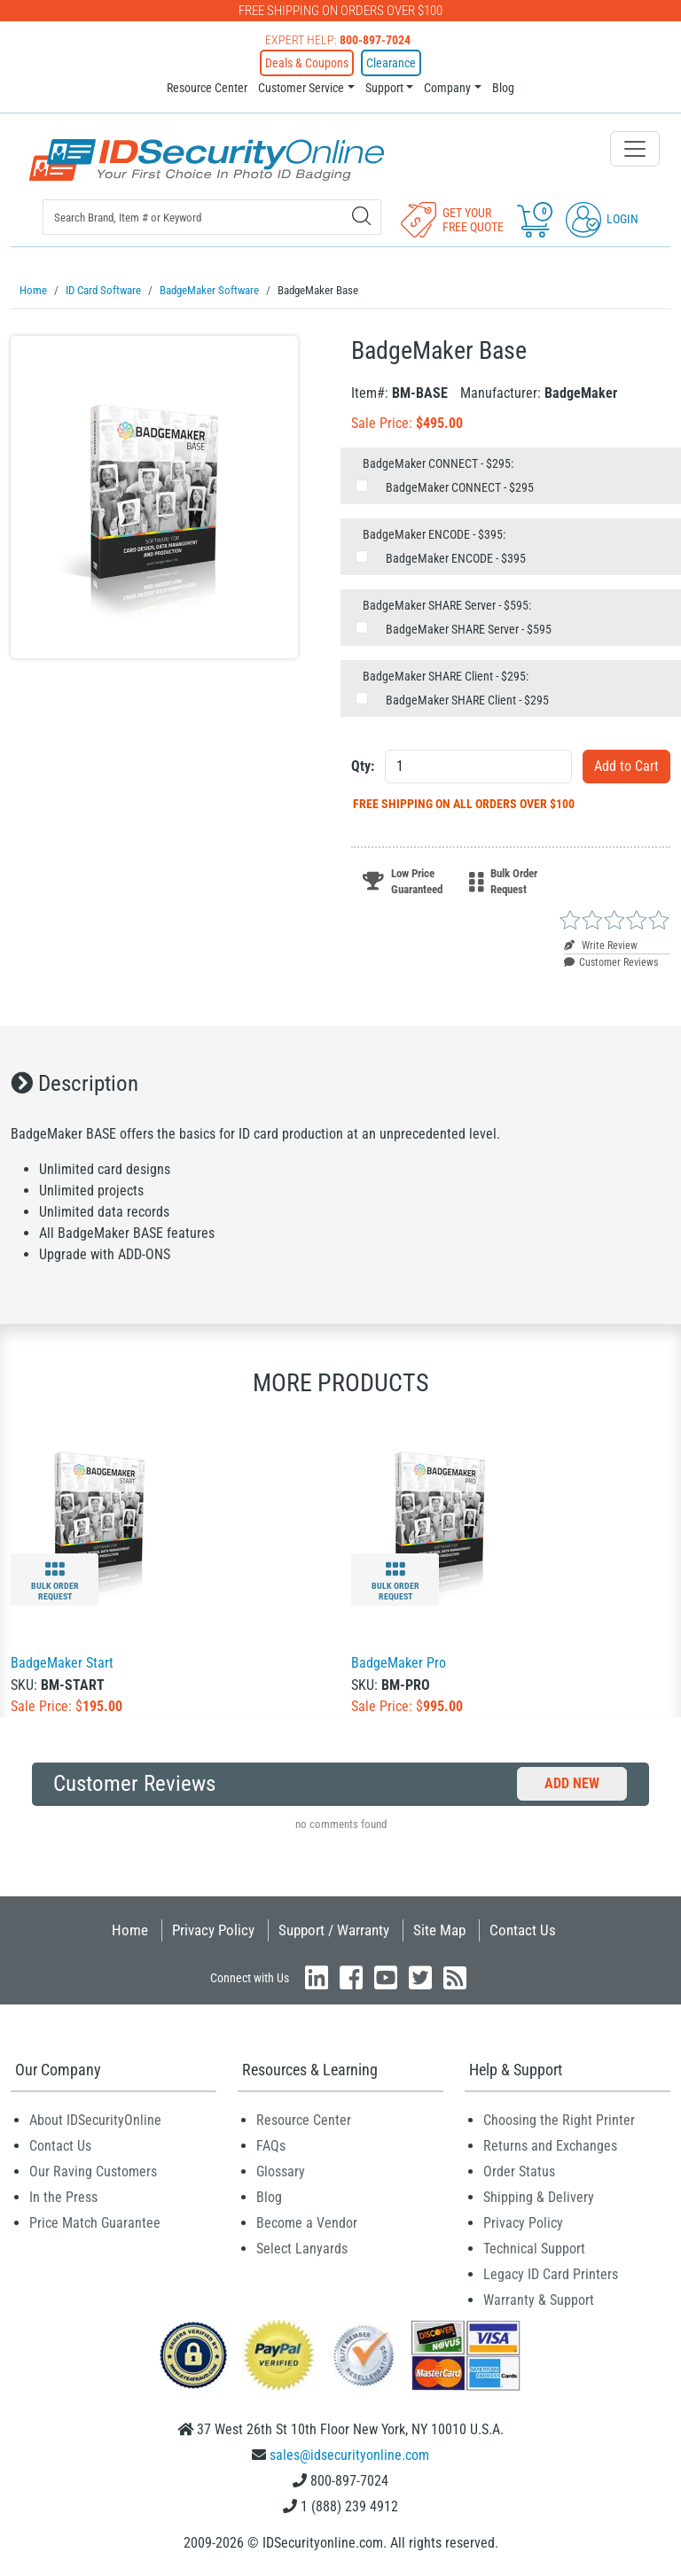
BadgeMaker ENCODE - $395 (456, 557)
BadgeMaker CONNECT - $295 (460, 486)
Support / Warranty (333, 1929)
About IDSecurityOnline (95, 2119)
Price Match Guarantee (94, 2222)
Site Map (439, 1929)
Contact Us (522, 1929)
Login (602, 219)
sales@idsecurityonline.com (349, 2454)
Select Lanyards (302, 2247)
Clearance (391, 63)
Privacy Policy (213, 1929)
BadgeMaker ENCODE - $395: (434, 533)
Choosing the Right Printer (559, 2119)
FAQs (271, 2144)
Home (130, 1929)
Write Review (601, 944)
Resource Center (207, 88)
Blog (503, 88)
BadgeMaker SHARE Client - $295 (467, 699)
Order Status (519, 2170)
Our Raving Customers (93, 2170)
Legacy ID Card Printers (550, 2273)
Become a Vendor (306, 2222)
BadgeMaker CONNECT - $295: (438, 462)
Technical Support (534, 2247)
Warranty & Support (538, 2299)
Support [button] (384, 88)
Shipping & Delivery (538, 2196)
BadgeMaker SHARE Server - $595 (469, 628)
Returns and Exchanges (550, 2144)
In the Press (63, 2196)
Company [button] (447, 88)
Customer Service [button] (301, 88)
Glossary (280, 2170)
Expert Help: (338, 40)
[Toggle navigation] (635, 149)
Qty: (362, 765)
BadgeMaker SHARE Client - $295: (445, 675)
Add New (571, 1782)
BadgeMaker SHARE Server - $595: (447, 604)
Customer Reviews (611, 961)
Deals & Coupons (306, 63)
